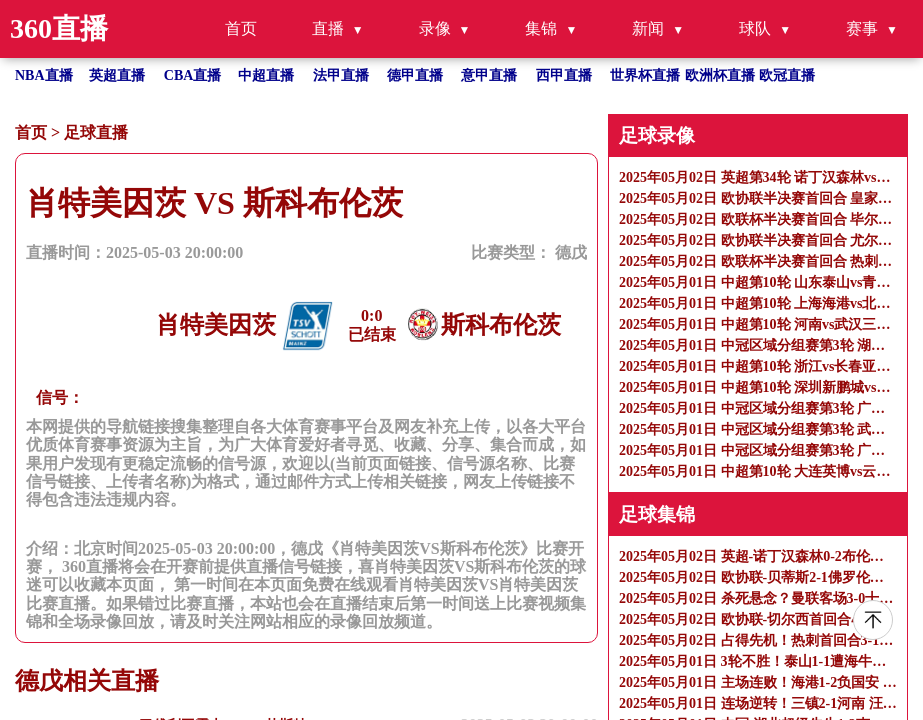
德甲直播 (415, 75)
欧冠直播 (787, 75)
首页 (241, 28)
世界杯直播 (645, 75)
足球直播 (96, 132)
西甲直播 (564, 75)
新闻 (648, 28)
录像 (435, 28)
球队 (755, 28)
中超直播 (266, 75)
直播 (328, 28)
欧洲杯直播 (720, 75)
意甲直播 (489, 75)
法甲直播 (341, 75)
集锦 (541, 28)
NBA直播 (44, 75)
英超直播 (117, 75)
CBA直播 (193, 75)
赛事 (862, 28)
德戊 (571, 252)
